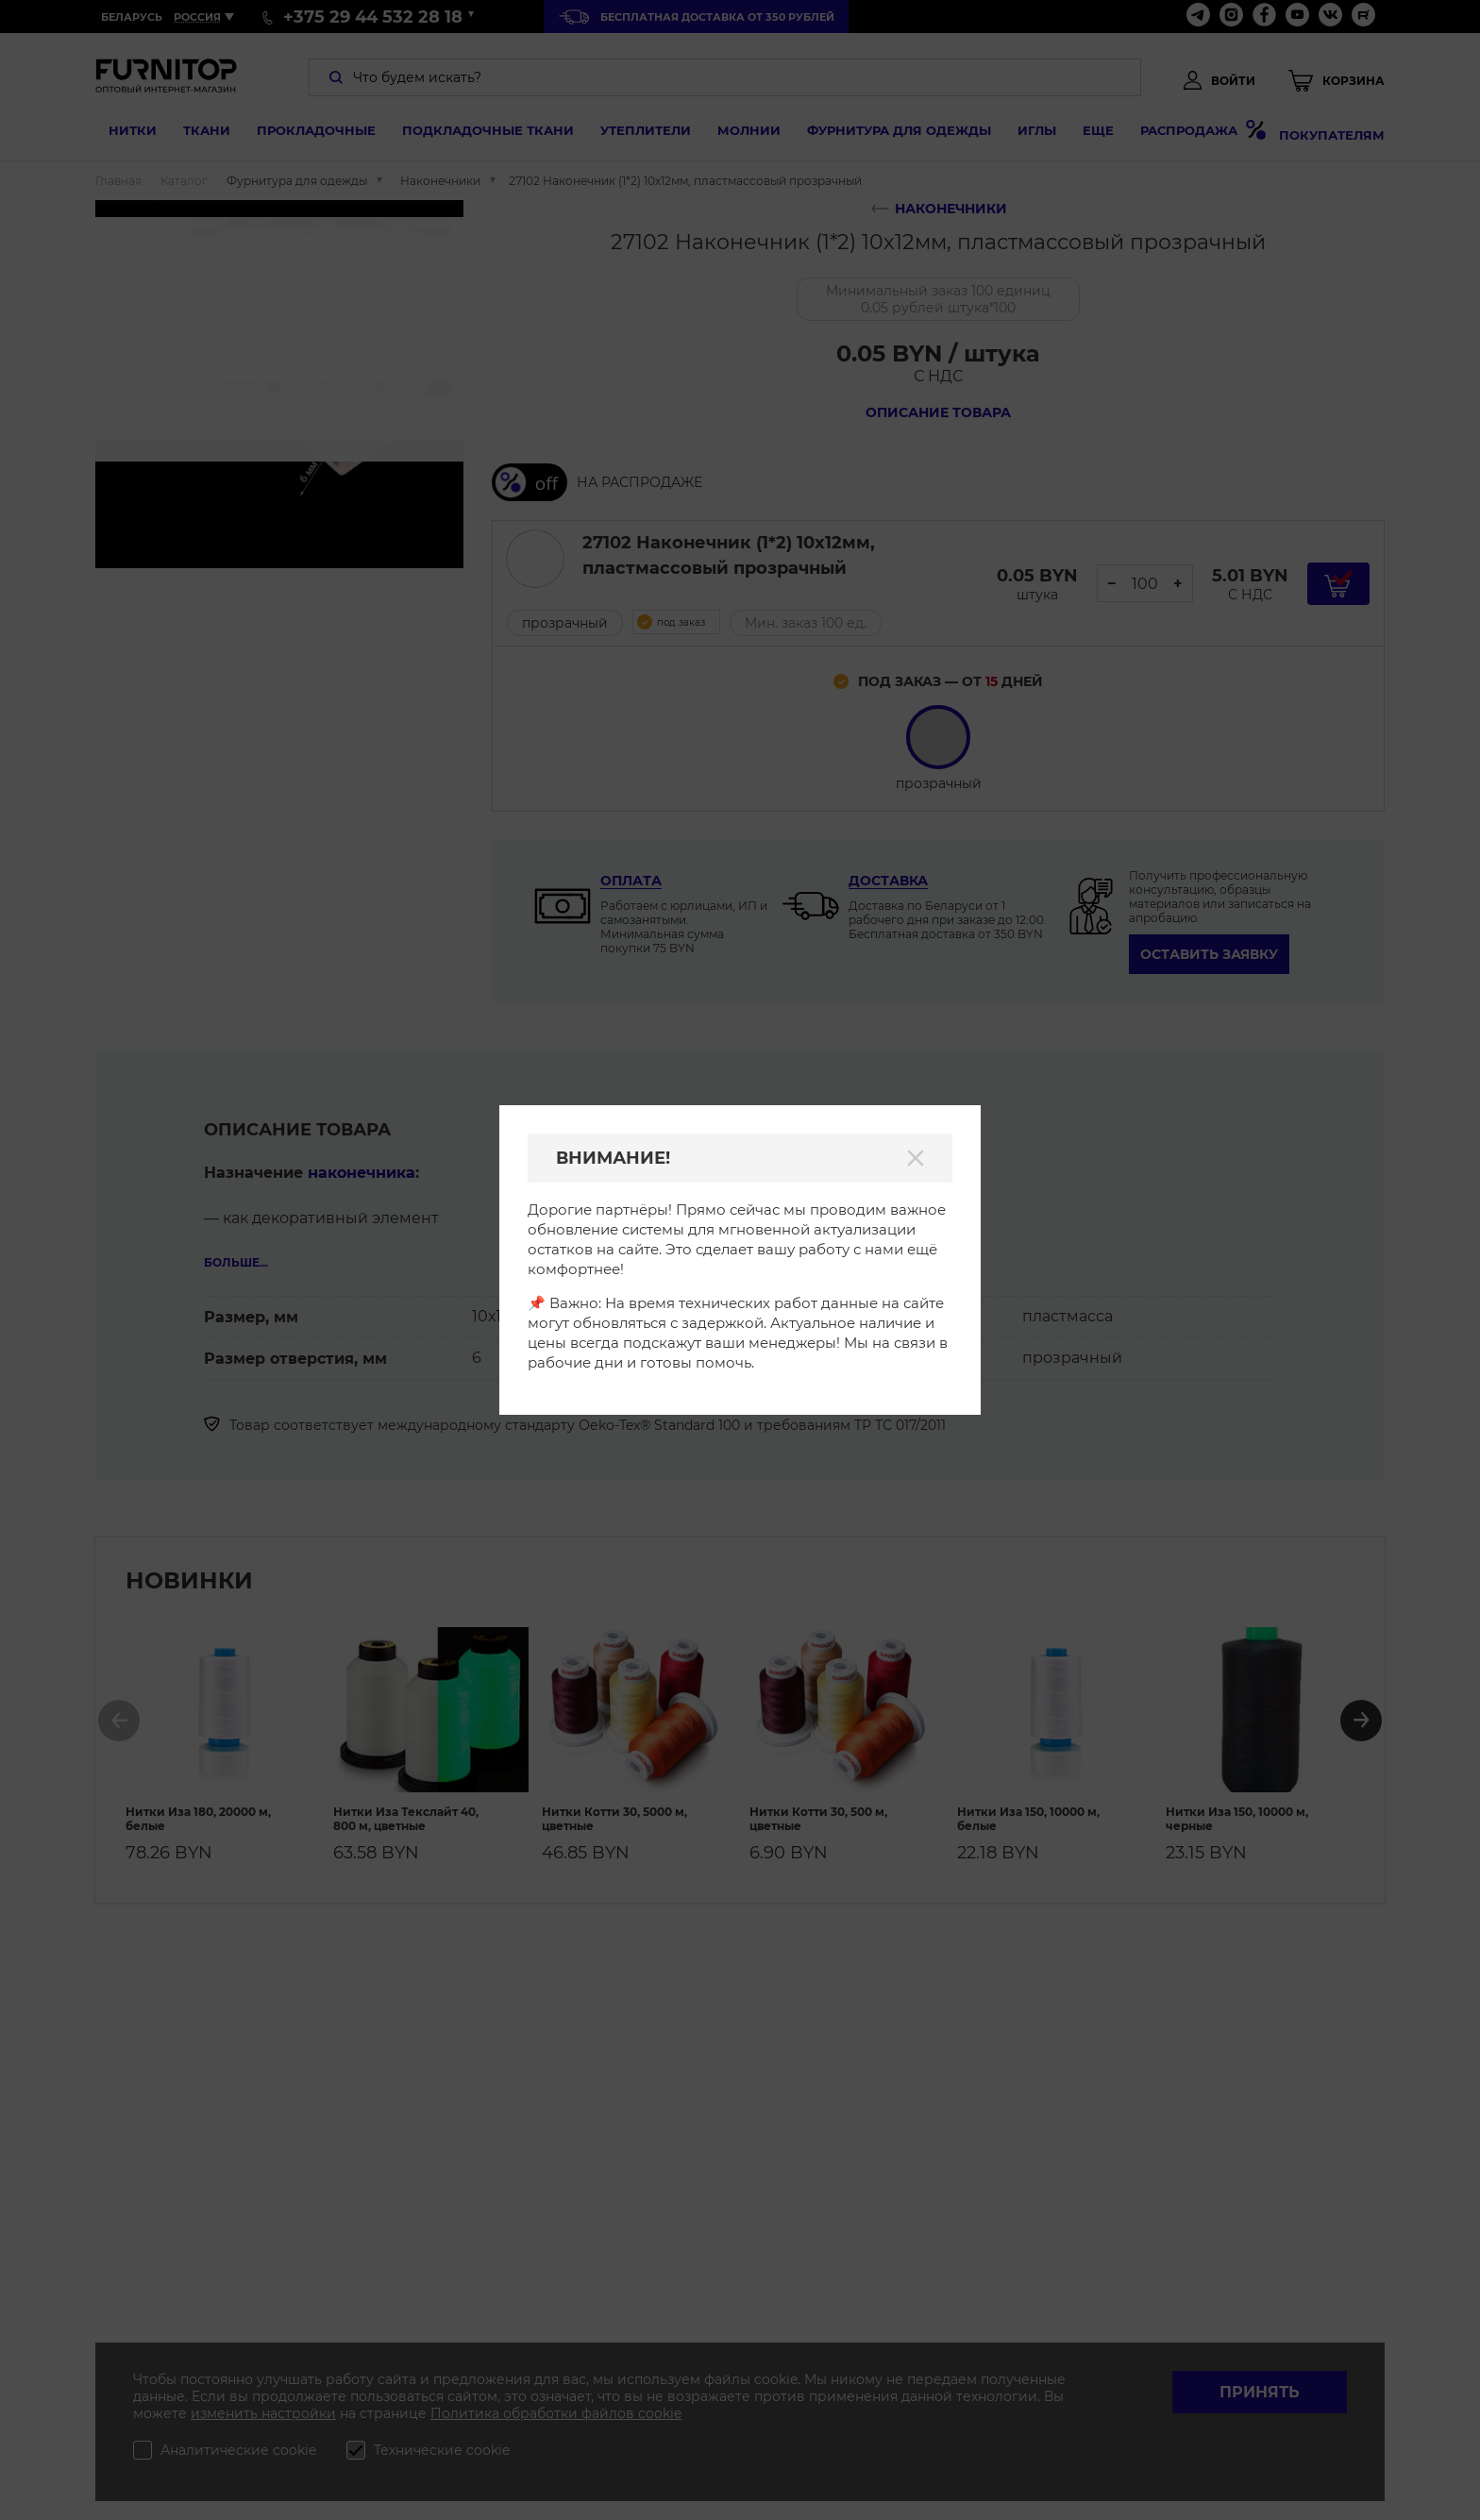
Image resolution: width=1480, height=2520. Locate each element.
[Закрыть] (915, 1158)
